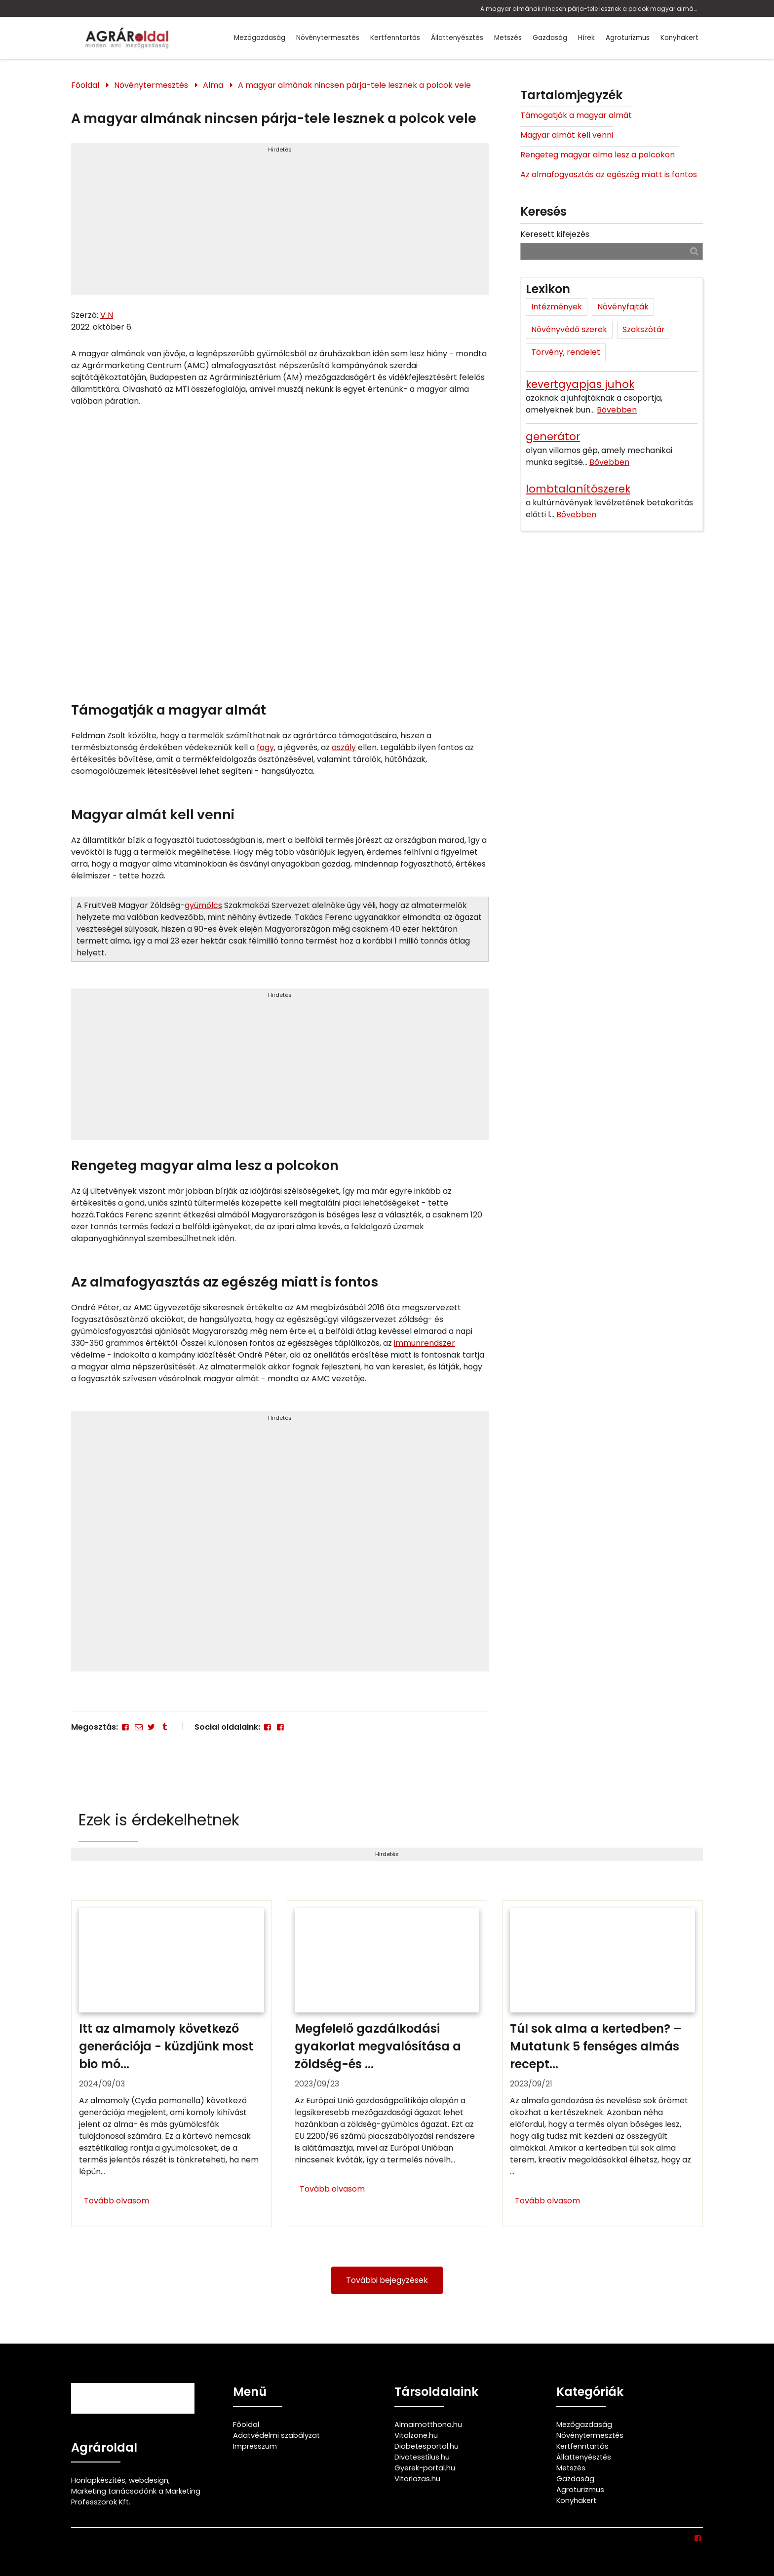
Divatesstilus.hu (422, 2457)
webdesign (148, 2480)
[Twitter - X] (151, 1727)
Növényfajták (623, 306)
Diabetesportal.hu (426, 2446)
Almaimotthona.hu (428, 2424)
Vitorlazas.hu (417, 2479)
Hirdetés (280, 149)
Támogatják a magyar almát (576, 115)
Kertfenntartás (395, 37)
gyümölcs (203, 905)
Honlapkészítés (98, 2480)
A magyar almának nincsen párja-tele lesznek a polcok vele (354, 85)
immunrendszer (424, 1343)
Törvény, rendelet (565, 352)
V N (106, 315)
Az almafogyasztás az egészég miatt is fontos (608, 174)
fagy (265, 747)
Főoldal (85, 85)
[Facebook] (125, 1727)
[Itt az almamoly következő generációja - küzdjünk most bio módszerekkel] (171, 2063)
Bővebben (617, 410)
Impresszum (255, 2446)
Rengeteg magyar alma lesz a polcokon (599, 154)
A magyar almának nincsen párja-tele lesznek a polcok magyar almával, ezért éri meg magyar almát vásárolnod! (589, 8)
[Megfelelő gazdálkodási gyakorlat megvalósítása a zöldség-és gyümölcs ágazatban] (387, 2063)
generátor (553, 436)
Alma (213, 85)
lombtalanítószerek (578, 489)
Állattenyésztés (457, 37)
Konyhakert (679, 37)
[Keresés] (694, 251)
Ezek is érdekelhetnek (158, 1820)
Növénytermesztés (327, 37)
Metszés (508, 37)
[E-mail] (138, 1727)
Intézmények (556, 306)
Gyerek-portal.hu (424, 2468)
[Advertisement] (280, 223)
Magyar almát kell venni (566, 135)
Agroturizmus (628, 37)
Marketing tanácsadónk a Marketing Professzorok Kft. (135, 2496)
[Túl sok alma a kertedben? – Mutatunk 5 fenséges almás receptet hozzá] (602, 2063)
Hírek (586, 37)
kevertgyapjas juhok (580, 384)
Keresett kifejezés (554, 234)
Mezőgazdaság (259, 37)
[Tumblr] (164, 1727)
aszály (344, 747)
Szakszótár (643, 329)
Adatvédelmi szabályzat (276, 2435)
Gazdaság (550, 37)
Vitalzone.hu (416, 2435)
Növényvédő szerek (569, 329)
